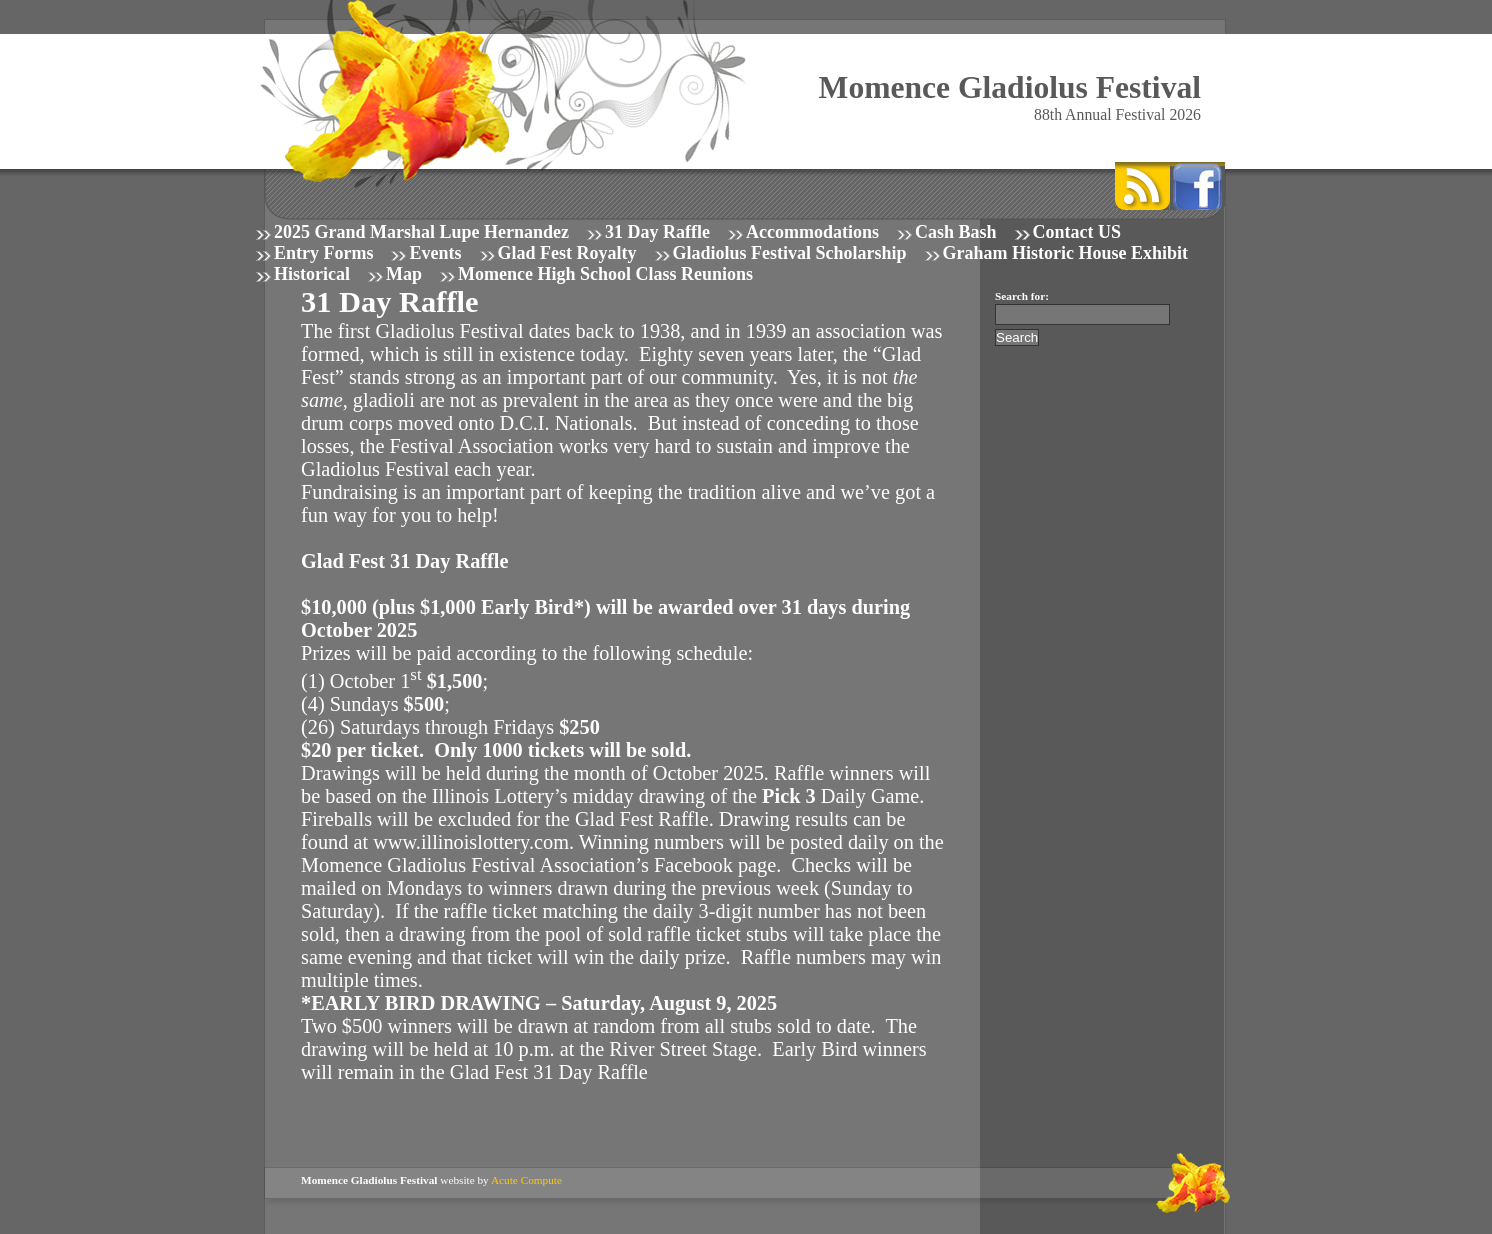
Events (435, 253)
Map (404, 274)
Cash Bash (956, 232)
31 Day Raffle (657, 232)
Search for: (1022, 296)
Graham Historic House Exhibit (1066, 253)
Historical (312, 274)
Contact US (1077, 232)
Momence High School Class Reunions (605, 274)
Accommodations (812, 232)
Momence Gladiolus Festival (1010, 87)
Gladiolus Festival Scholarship (790, 253)
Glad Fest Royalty (567, 253)
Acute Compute (526, 1180)
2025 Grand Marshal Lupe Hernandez (421, 232)
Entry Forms (323, 253)
